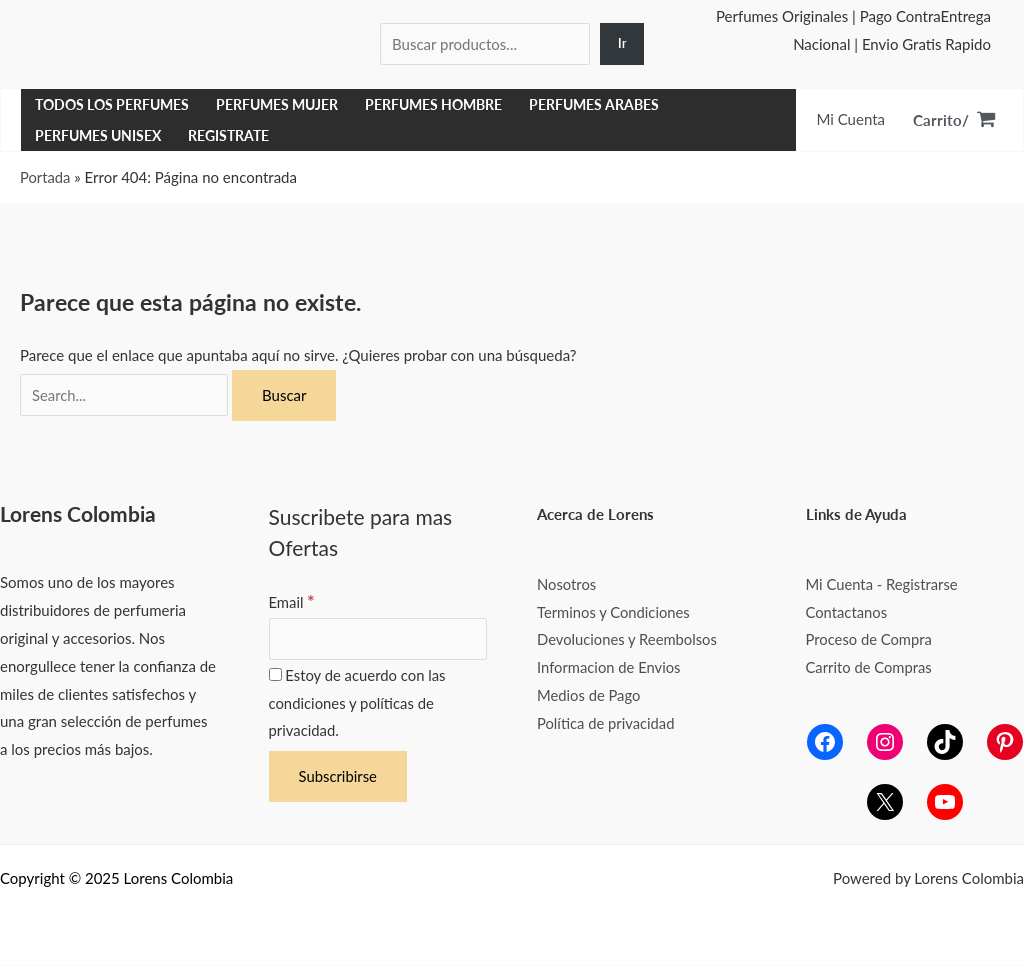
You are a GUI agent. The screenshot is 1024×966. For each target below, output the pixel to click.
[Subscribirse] (338, 777)
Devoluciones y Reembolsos (628, 639)
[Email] (378, 639)
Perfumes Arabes (594, 105)
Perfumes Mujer (277, 105)
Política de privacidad (607, 723)
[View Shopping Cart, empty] (954, 120)
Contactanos (847, 612)
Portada (45, 177)
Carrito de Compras (870, 667)
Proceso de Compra (870, 639)
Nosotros (567, 584)
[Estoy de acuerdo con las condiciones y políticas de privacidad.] (275, 675)
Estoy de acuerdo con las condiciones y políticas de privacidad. (358, 704)
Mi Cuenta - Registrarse (883, 584)
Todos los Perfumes (112, 105)
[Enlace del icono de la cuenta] (850, 120)
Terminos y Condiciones (614, 612)
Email (292, 602)
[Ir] (622, 44)
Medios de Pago (589, 695)
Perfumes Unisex (98, 136)
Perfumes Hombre (433, 105)
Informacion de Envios (610, 667)
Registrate (228, 136)
